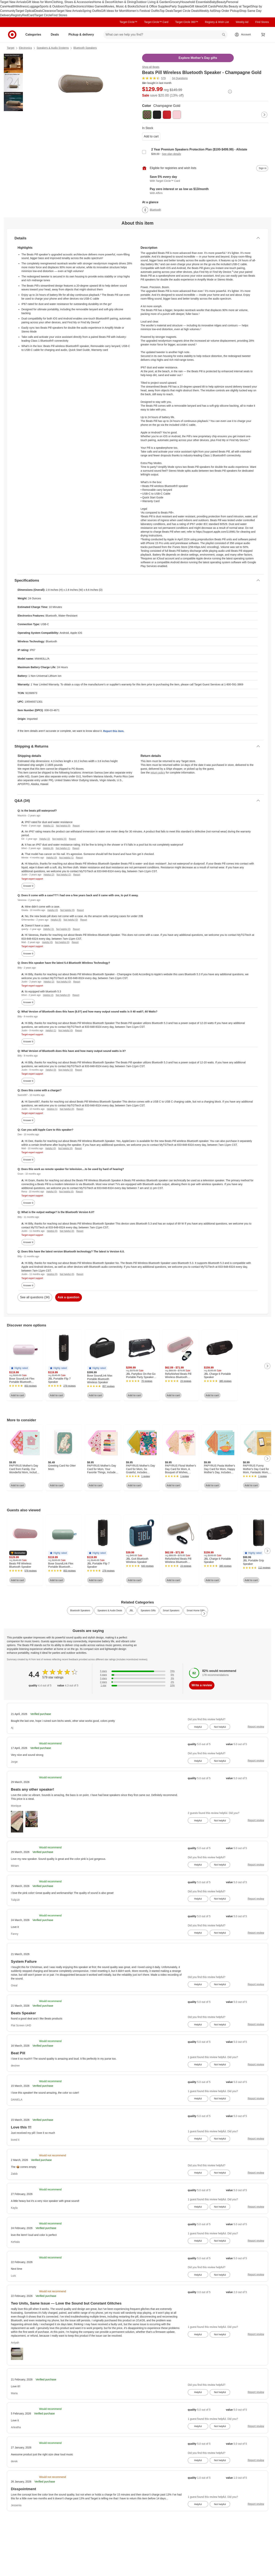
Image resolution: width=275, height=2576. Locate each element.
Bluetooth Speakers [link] (80, 1610)
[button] (19, 1368)
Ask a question (68, 1297)
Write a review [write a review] (202, 1685)
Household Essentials (195, 2)
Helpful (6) (48, 848)
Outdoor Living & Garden (153, 2)
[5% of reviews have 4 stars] (137, 1674)
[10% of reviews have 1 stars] (137, 1685)
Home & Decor (103, 2)
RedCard (28, 15)
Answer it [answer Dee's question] (28, 1159)
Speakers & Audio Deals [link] (109, 1610)
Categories (34, 34)
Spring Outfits (91, 10)
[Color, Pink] (177, 115)
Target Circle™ (128, 22)
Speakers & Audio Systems (52, 47)
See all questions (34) (35, 1297)
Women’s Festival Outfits (143, 10)
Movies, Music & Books (120, 6)
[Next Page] (264, 115)
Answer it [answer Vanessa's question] (28, 953)
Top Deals (166, 10)
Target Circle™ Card (156, 22)
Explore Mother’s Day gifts (188, 58)
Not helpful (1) (63, 848)
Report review (256, 1726)
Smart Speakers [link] (171, 1610)
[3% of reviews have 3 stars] (137, 1678)
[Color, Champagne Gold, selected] (147, 115)
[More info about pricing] (230, 91)
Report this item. (113, 731)
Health (11, 6)
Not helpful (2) (64, 874)
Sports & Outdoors (52, 6)
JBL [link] (131, 1610)
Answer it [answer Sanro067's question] (28, 1120)
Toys (68, 6)
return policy (157, 772)
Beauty (221, 2)
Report (76, 825)
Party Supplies (179, 6)
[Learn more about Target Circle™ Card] (205, 179)
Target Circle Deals (186, 10)
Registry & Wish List (217, 22)
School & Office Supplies (153, 6)
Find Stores (59, 15)
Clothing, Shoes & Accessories (72, 2)
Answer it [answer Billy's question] (28, 1002)
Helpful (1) (48, 825)
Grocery (175, 2)
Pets (219, 6)
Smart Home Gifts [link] (196, 1610)
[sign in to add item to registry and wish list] (262, 168)
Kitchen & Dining (124, 2)
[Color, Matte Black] (157, 115)
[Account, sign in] (244, 34)
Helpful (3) (44, 839)
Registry (16, 15)
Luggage (34, 6)
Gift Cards (209, 6)
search (223, 35)
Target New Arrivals (13, 2)
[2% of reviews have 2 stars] (137, 1682)
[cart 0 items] (263, 34)
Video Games (95, 6)
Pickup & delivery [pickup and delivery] (82, 34)
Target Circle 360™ (186, 22)
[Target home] (12, 34)
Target (10, 47)
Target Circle (43, 15)
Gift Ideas (195, 6)
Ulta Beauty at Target (236, 6)
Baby (213, 2)
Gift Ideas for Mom (39, 2)
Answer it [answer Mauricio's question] (28, 885)
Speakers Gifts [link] (148, 1610)
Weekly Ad (206, 10)
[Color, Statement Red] (167, 115)
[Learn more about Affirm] (205, 191)
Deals (38, 10)
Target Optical (24, 10)
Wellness (21, 6)
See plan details (171, 153)
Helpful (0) (51, 857)
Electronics (78, 6)
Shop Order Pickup (226, 10)
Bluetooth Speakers (85, 47)
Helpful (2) (49, 874)
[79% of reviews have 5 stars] (137, 1671)
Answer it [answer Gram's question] (28, 1202)
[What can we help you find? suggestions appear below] (165, 34)
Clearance (49, 10)
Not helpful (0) (63, 825)
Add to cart (151, 136)
